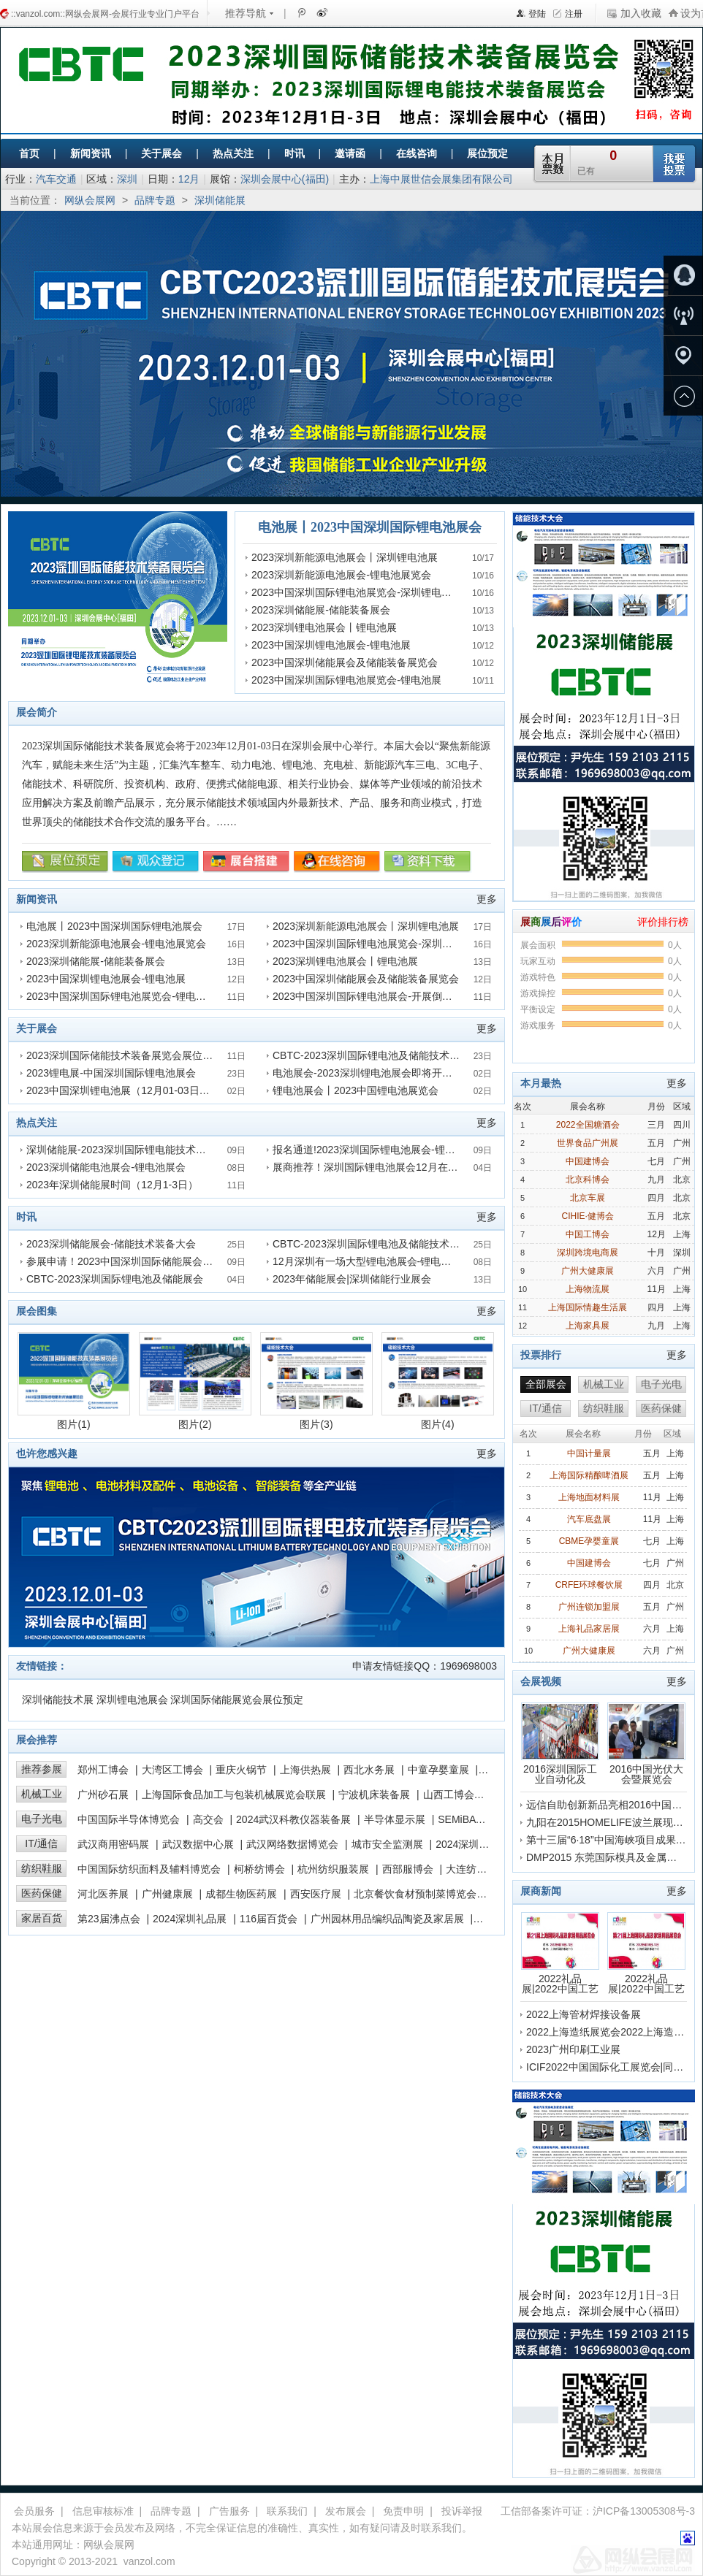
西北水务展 (369, 1770)
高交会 (208, 1819)
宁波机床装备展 (374, 1794)
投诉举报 (461, 2511)
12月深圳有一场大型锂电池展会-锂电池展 (367, 1261)
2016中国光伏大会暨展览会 (646, 1743)
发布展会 (345, 2511)
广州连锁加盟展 (589, 1607)
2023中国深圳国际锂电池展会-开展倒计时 (368, 996)
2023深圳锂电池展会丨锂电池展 (324, 627)
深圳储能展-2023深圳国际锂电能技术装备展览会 (136, 1149)
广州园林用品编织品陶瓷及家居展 (387, 1919)
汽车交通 (56, 179)
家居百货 (41, 1918)
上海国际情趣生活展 (587, 1307)
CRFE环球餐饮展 (589, 1585)
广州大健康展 (587, 1271)
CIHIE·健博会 (588, 1216)
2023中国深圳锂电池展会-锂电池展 (331, 645)
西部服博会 (407, 1869)
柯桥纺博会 (259, 1869)
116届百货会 (268, 1919)
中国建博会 (587, 1161)
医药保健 (41, 1893)
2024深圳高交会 (472, 1844)
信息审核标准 (103, 2511)
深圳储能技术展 (58, 1699)
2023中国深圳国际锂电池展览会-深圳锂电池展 (356, 592)
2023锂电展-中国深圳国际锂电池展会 (111, 1073)
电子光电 (41, 1818)
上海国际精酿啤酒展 (589, 1475)
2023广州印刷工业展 (573, 2049)
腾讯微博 (301, 12)
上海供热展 (305, 1770)
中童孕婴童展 (438, 1770)
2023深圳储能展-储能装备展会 (320, 610)
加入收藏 (640, 13)
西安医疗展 (315, 1894)
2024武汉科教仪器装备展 (293, 1819)
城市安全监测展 (387, 1844)
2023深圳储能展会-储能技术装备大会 (111, 1244)
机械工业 (41, 1794)
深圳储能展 (220, 200)
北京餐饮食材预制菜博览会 (415, 1894)
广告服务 (229, 2511)
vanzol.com (149, 2561)
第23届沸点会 (108, 1919)
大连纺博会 (471, 1869)
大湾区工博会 (172, 1770)
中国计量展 (589, 1453)
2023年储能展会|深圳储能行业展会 (352, 1279)
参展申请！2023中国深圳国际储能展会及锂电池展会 (145, 1261)
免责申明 (403, 2511)
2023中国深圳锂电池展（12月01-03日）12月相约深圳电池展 (164, 1090)
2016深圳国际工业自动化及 (560, 1743)
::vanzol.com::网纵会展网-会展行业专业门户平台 (105, 14)
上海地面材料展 (589, 1497)
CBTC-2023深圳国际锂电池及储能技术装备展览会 (387, 1055)
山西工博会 (448, 1794)
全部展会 (545, 1384)
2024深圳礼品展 (190, 1919)
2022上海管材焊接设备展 (583, 2014)
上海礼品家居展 (589, 1629)
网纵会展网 (89, 200)
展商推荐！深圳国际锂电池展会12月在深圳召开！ (386, 1167)
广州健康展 (167, 1894)
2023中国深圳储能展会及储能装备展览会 (344, 662)
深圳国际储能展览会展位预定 (236, 1699)
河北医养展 (103, 1894)
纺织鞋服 (41, 1868)
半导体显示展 (394, 1819)
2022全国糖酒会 (588, 1125)
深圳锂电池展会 (132, 1699)
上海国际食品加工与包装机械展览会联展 (234, 1794)
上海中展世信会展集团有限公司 (441, 179)
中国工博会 (587, 1234)
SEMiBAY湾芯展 (475, 1819)
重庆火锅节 (241, 1770)
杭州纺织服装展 (333, 1869)
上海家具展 (587, 1326)
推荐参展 (41, 1769)
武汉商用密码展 (113, 1844)
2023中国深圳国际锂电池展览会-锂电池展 (346, 680)
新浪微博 (321, 12)
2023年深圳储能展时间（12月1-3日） (112, 1184)
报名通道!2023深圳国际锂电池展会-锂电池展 (374, 1149)
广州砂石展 (103, 1794)
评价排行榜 (662, 922)
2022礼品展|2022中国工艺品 (560, 1953)
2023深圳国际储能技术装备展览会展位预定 (124, 1055)
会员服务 (34, 2511)
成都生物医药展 (241, 1894)
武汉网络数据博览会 (292, 1844)
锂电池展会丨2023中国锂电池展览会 (355, 1090)
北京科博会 (587, 1179)
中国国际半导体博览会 (128, 1819)
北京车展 (587, 1198)
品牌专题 (154, 200)
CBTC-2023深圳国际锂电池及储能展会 (114, 1279)
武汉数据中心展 (198, 1844)
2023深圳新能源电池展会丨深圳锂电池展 (344, 557)
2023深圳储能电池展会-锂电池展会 (106, 1167)
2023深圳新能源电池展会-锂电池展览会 (341, 575)
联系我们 (287, 2511)
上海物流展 (587, 1289)
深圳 (127, 179)
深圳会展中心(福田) (284, 179)
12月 (189, 179)
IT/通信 (41, 1843)
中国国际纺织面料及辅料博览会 (149, 1869)
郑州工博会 (103, 1770)
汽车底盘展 (589, 1519)
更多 (486, 899)
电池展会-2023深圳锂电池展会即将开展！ (368, 1073)
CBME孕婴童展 (589, 1541)
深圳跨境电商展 (587, 1252)
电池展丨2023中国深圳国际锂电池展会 (370, 527)
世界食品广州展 (587, 1143)
